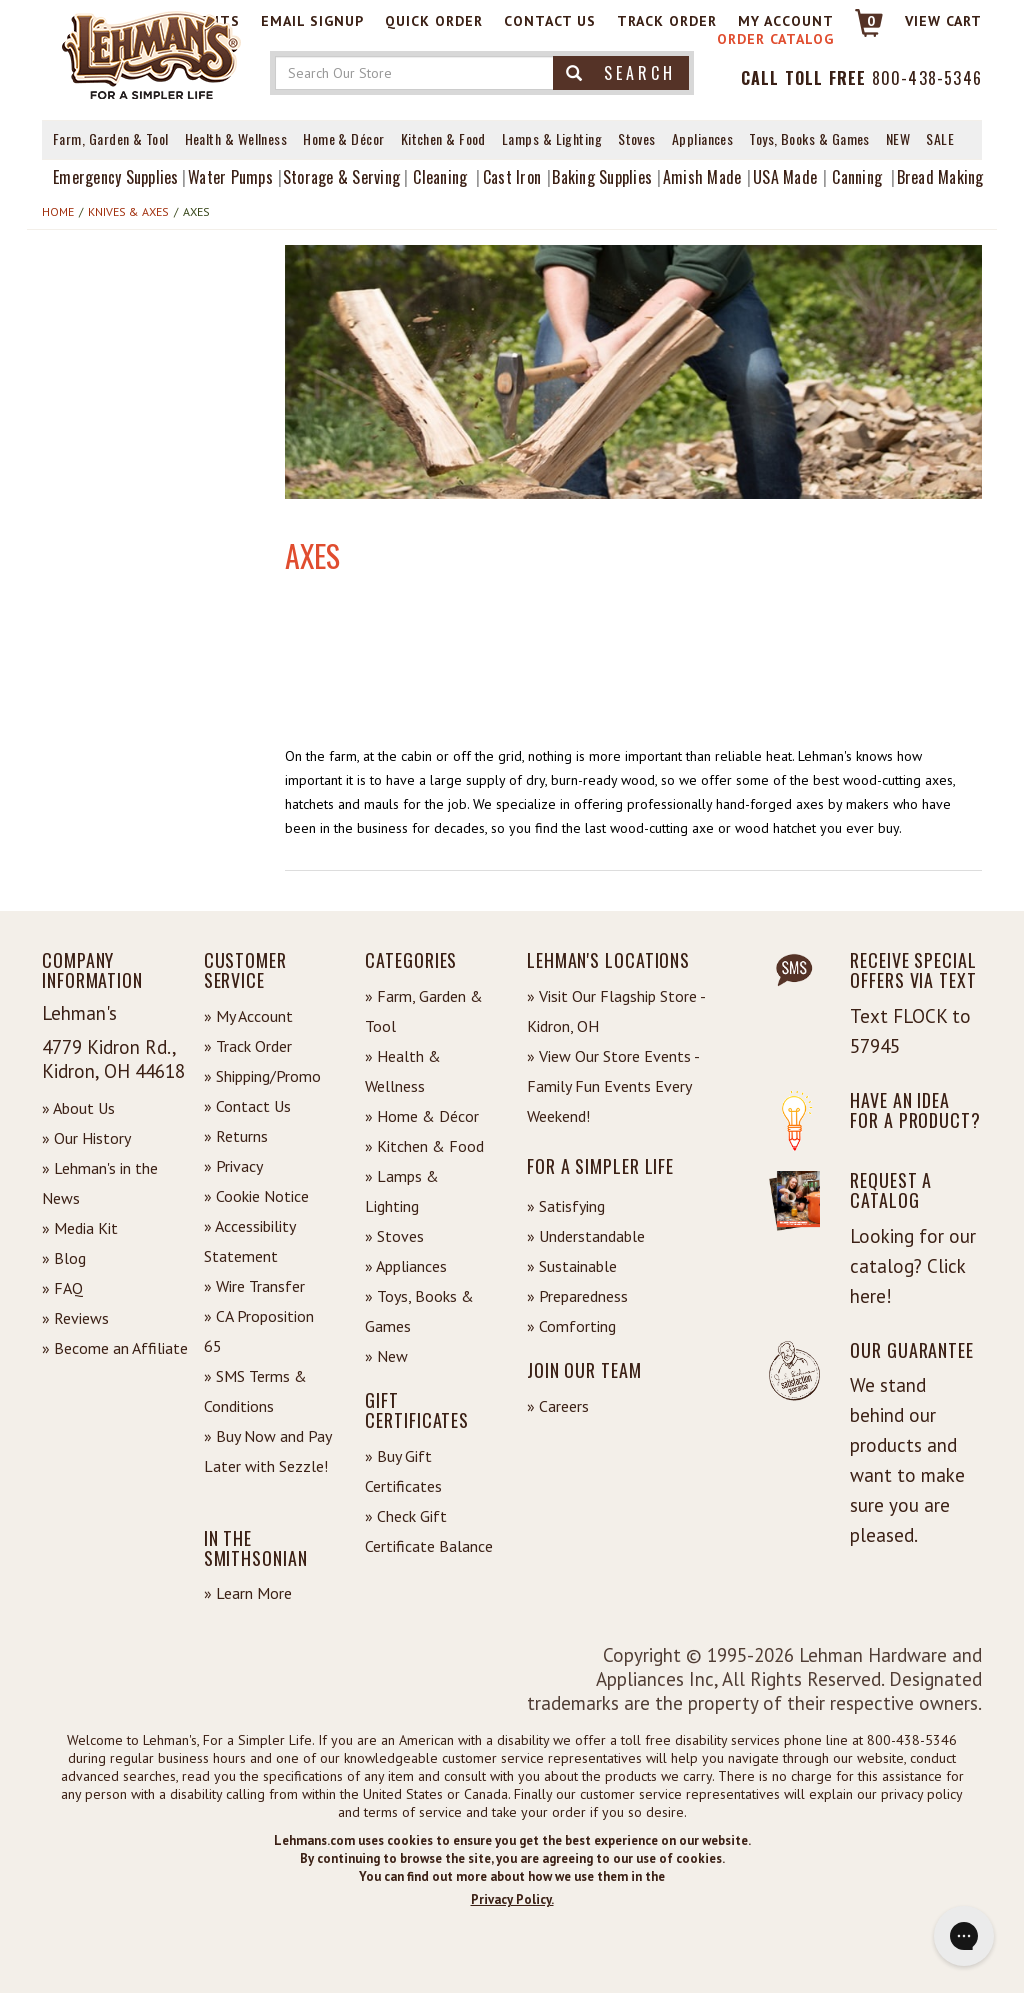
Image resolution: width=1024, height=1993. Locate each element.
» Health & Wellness (403, 1071)
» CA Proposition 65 (259, 1331)
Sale (940, 138)
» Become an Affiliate (115, 1348)
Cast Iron (512, 177)
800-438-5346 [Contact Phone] (927, 78)
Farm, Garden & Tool (111, 138)
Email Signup (312, 21)
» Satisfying (566, 1206)
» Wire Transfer (254, 1286)
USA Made (785, 177)
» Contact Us (247, 1106)
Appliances (703, 138)
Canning (857, 177)
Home (58, 211)
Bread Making (940, 177)
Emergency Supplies (116, 177)
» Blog (64, 1258)
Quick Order (434, 21)
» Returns (236, 1136)
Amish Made (702, 177)
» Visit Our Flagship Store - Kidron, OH (616, 1011)
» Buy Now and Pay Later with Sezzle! (267, 1451)
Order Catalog (775, 39)
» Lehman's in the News (100, 1183)
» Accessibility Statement (249, 1241)
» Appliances (406, 1266)
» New (386, 1356)
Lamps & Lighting (552, 138)
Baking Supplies (602, 177)
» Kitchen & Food (424, 1146)
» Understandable (586, 1236)
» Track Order (248, 1046)
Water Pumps (230, 177)
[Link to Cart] (859, 31)
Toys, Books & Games (809, 138)
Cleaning (440, 177)
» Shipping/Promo (262, 1076)
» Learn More (248, 1593)
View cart (943, 21)
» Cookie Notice (256, 1196)
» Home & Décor (422, 1116)
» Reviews (75, 1318)
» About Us (78, 1108)
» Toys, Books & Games (419, 1311)
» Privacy (233, 1166)
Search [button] (621, 73)
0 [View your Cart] (871, 21)
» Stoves (394, 1236)
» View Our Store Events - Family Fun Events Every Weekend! (613, 1086)
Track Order (667, 21)
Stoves (637, 138)
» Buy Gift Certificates (403, 1471)
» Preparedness (577, 1296)
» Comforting (571, 1326)
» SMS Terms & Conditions (255, 1391)
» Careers (558, 1406)
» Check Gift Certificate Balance (429, 1531)
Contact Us (550, 21)
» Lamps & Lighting (402, 1191)
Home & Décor (343, 138)
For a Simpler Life (600, 1166)
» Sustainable (572, 1266)
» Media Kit (80, 1228)
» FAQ (62, 1288)
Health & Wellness (236, 138)
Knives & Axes (128, 211)
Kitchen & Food (443, 138)
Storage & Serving (341, 177)
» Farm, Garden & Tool (424, 1011)
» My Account (248, 1016)
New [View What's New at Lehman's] (898, 138)
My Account (786, 21)
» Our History (86, 1138)
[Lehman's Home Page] (152, 54)
